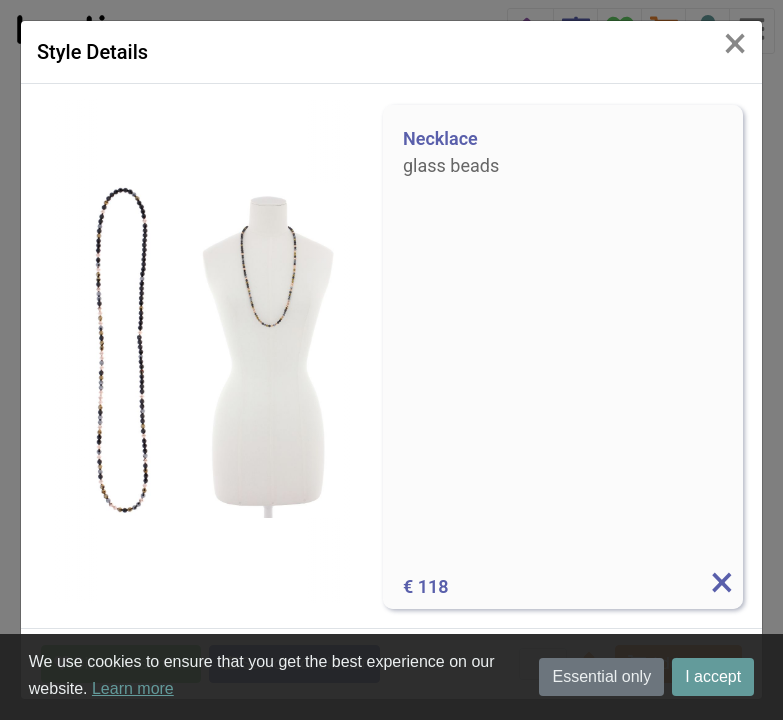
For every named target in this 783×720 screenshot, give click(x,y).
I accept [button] (713, 676)
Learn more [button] (133, 688)
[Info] (721, 587)
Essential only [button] (601, 676)
